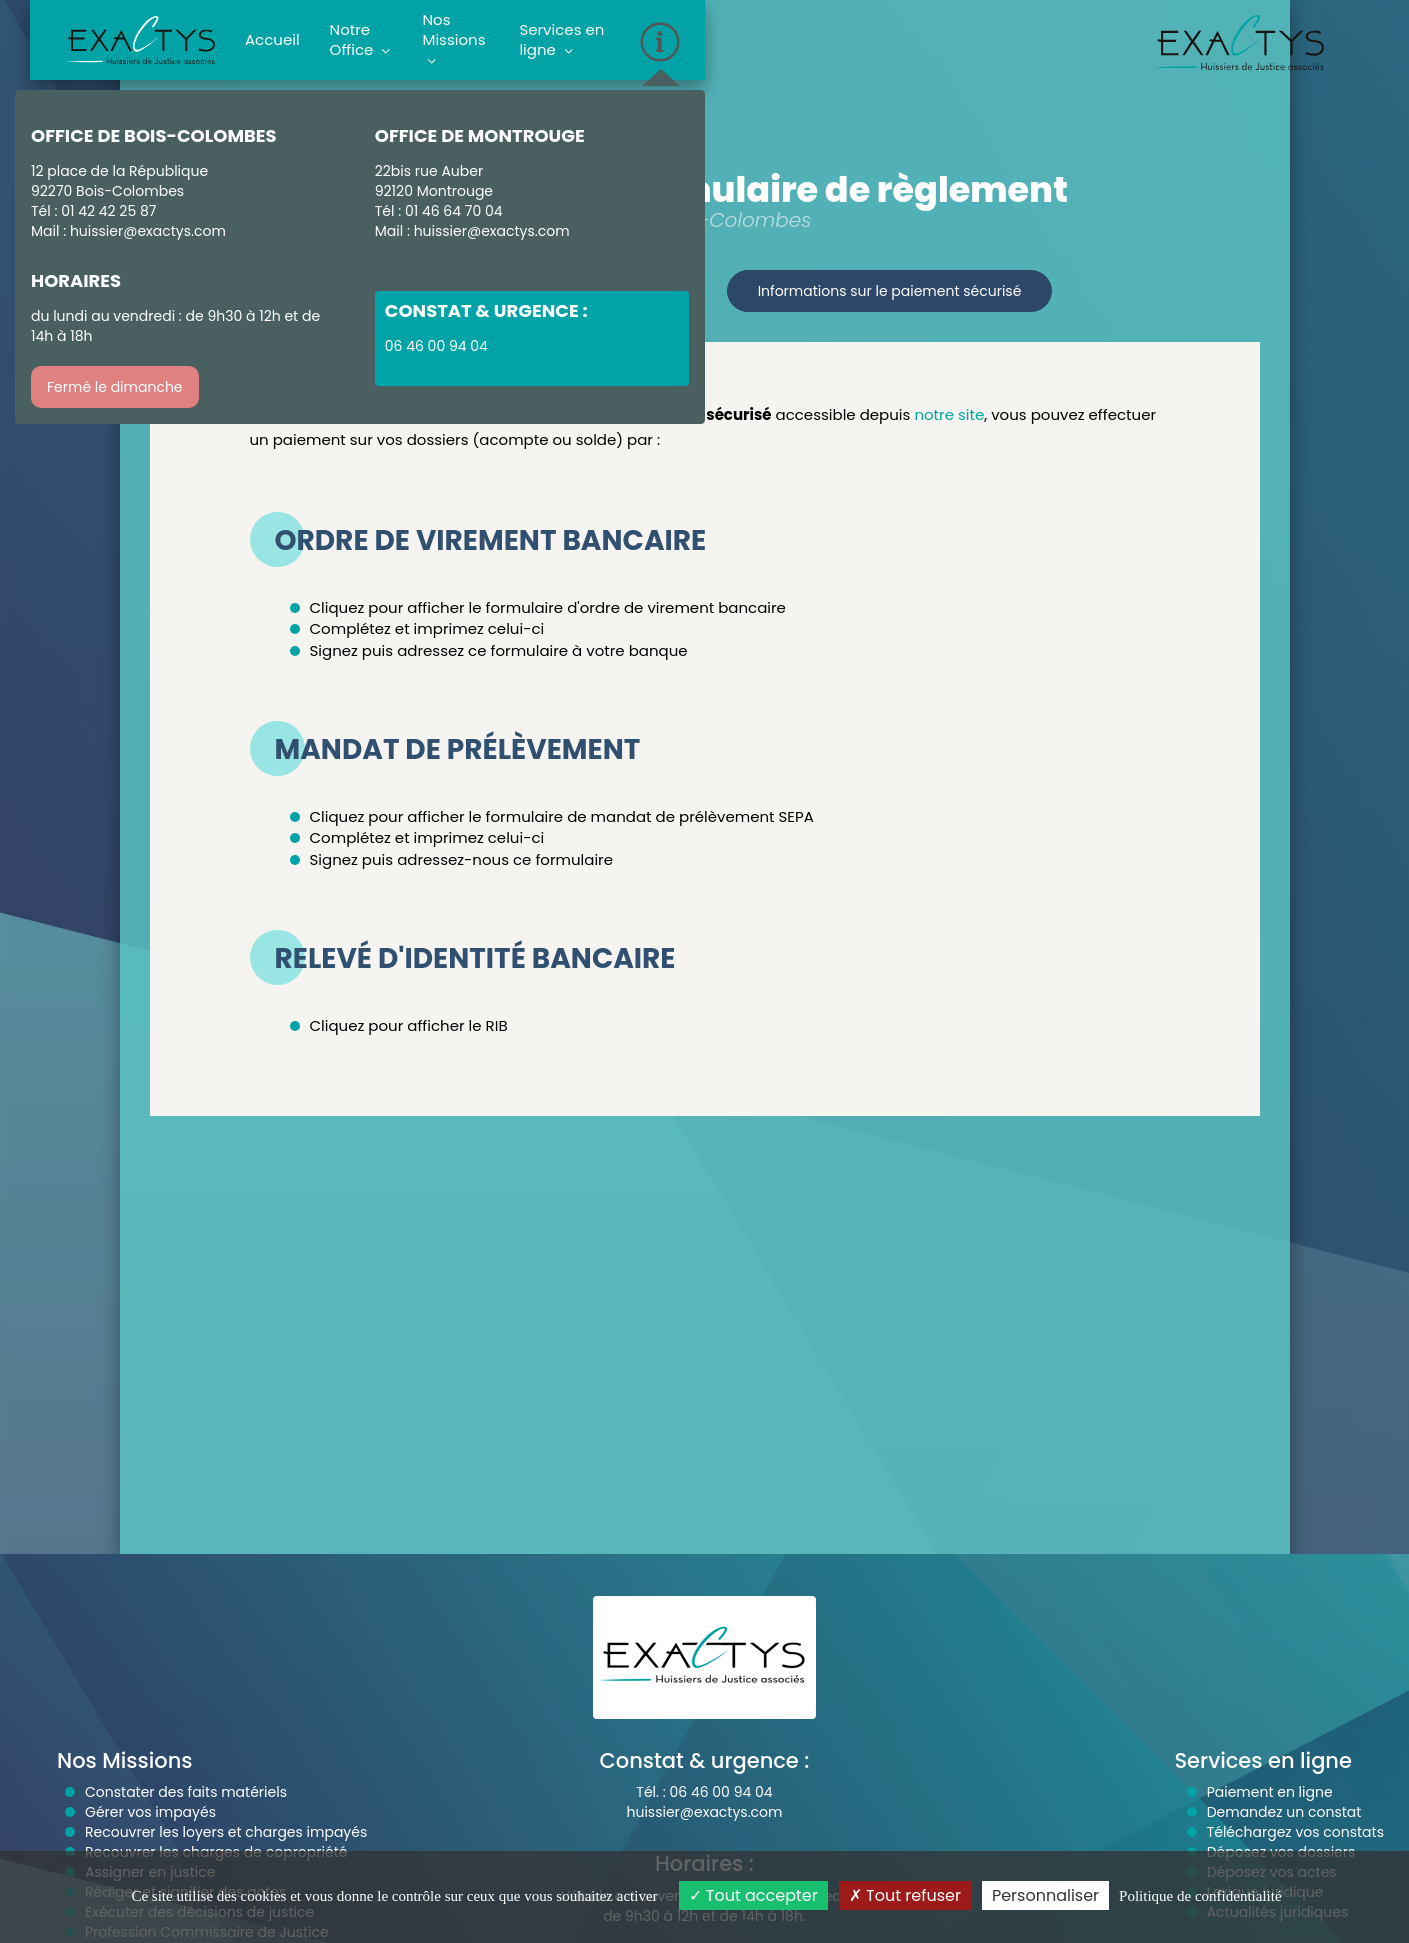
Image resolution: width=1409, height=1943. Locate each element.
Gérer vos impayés (150, 1812)
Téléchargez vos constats (1295, 1832)
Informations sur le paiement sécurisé (890, 291)
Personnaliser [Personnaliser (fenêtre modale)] (1045, 1895)
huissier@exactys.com (148, 231)
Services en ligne (561, 40)
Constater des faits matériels (186, 1792)
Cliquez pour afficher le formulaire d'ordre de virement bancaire (548, 607)
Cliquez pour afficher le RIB (409, 1025)
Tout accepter (753, 1895)
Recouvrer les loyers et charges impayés (226, 1832)
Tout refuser (905, 1895)
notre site (949, 414)
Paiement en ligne (1270, 1792)
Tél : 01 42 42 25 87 (93, 211)
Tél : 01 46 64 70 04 (439, 211)
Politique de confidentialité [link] (1200, 1896)
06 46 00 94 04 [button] (436, 346)
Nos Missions (454, 39)
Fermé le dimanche (115, 387)
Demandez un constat (1284, 1812)
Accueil (272, 40)
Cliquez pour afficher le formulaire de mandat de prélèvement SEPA (562, 816)
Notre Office (360, 40)
